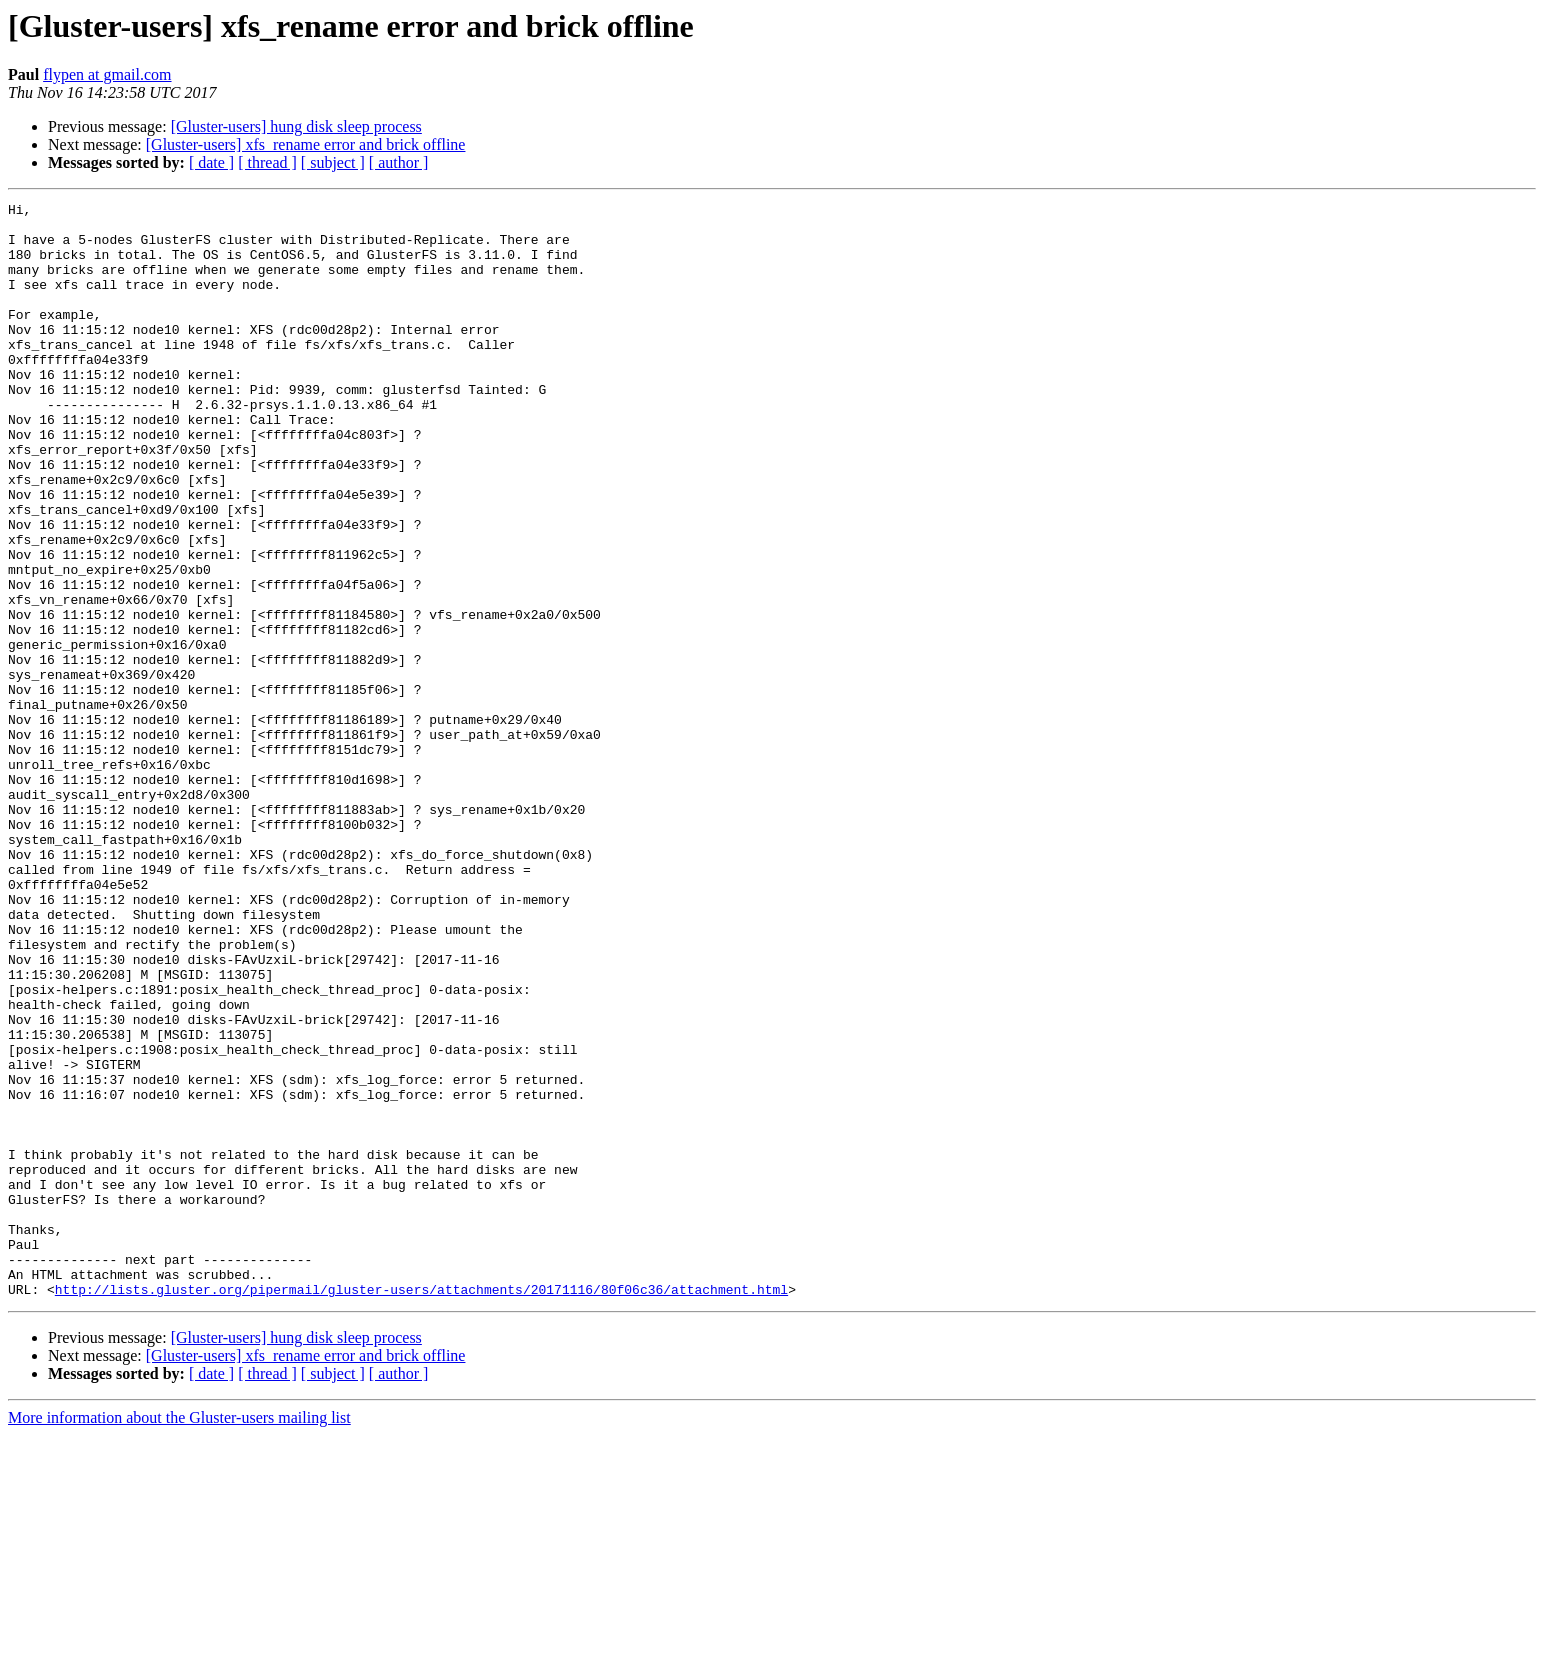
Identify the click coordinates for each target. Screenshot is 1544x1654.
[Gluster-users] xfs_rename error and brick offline (306, 144)
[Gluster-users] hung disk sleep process (296, 126)
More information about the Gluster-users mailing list (179, 1636)
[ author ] (399, 162)
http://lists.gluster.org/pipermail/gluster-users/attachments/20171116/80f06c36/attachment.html (421, 1508)
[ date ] (211, 162)
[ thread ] (267, 162)
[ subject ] (333, 162)
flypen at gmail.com (107, 74)
